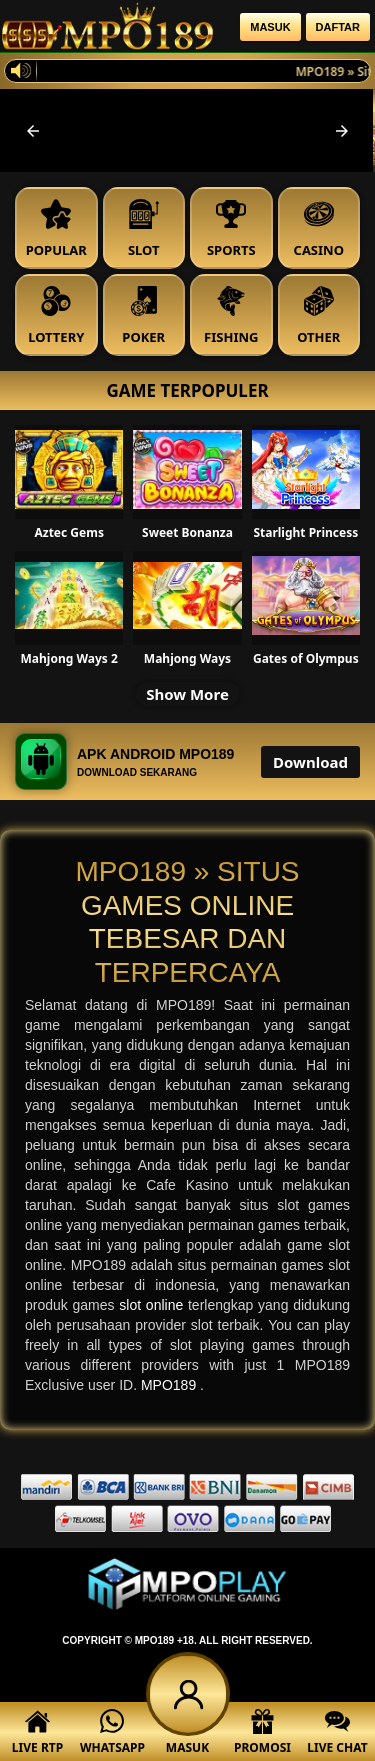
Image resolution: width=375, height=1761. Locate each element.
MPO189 (170, 1385)
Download (310, 762)
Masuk (270, 27)
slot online (153, 1305)
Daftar (338, 27)
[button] (33, 131)
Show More (187, 694)
